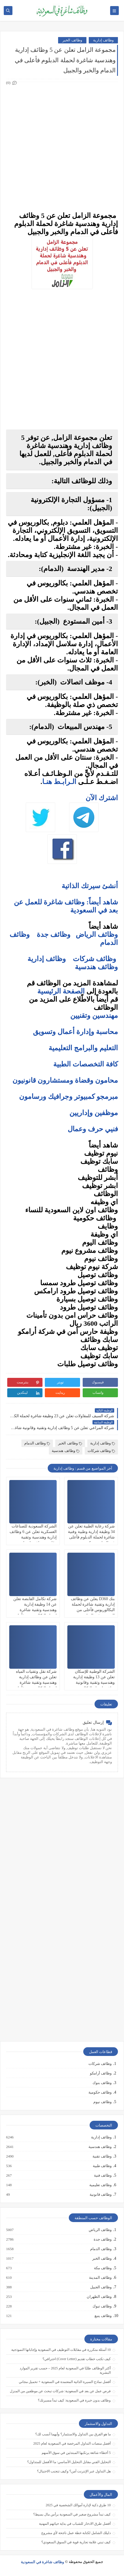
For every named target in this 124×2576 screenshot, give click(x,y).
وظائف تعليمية (100, 2185)
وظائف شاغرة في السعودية (42, 2562)
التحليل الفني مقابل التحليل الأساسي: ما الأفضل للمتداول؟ (69, 2462)
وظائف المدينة (100, 2277)
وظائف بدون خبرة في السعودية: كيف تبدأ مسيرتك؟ (74, 2400)
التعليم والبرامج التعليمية (83, 1048)
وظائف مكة (102, 2268)
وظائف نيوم (102, 2102)
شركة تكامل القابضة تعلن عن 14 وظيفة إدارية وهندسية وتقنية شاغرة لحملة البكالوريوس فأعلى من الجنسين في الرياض (35, 1610)
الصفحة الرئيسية (61, 991)
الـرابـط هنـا (59, 781)
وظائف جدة (54, 934)
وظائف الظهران (99, 2296)
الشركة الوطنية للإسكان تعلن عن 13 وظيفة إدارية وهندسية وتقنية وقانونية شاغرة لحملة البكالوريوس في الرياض (93, 1682)
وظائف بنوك (102, 2083)
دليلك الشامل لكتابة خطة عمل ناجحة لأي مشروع (76, 2533)
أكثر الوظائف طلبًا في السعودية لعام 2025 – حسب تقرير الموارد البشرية (65, 2370)
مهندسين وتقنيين (94, 1015)
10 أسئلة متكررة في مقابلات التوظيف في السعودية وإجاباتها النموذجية (61, 2350)
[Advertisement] (62, 147)
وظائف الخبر (72, 40)
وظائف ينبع (103, 2316)
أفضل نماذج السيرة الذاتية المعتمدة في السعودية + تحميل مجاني (65, 2382)
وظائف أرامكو (101, 2073)
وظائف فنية (102, 2175)
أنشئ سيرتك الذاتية (90, 886)
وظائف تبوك (102, 2306)
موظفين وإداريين (93, 1113)
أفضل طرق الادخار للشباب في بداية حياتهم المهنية (75, 2524)
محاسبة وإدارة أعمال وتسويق (75, 1031)
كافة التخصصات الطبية (85, 1064)
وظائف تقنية (102, 2156)
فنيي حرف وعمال (93, 1129)
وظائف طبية (102, 2166)
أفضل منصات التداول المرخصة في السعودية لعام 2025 (72, 2443)
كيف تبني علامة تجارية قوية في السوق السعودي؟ (76, 2542)
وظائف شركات (94, 959)
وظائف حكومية (100, 2092)
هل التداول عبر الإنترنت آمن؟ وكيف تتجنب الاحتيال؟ (74, 2471)
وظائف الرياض (97, 934)
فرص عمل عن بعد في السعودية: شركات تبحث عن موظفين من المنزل (60, 2391)
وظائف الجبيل (101, 2287)
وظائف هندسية (96, 967)
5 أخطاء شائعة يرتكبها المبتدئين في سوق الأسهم (76, 2453)
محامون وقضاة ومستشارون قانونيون (65, 1080)
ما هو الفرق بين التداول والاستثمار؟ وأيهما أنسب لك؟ (73, 2434)
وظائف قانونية (100, 2194)
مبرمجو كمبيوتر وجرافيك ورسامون (68, 1096)
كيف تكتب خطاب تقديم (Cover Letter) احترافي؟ (76, 2359)
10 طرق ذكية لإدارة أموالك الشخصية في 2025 (78, 2505)
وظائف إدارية (103, 40)
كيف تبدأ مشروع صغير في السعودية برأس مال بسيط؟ (72, 2514)
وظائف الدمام (37, 1443)
